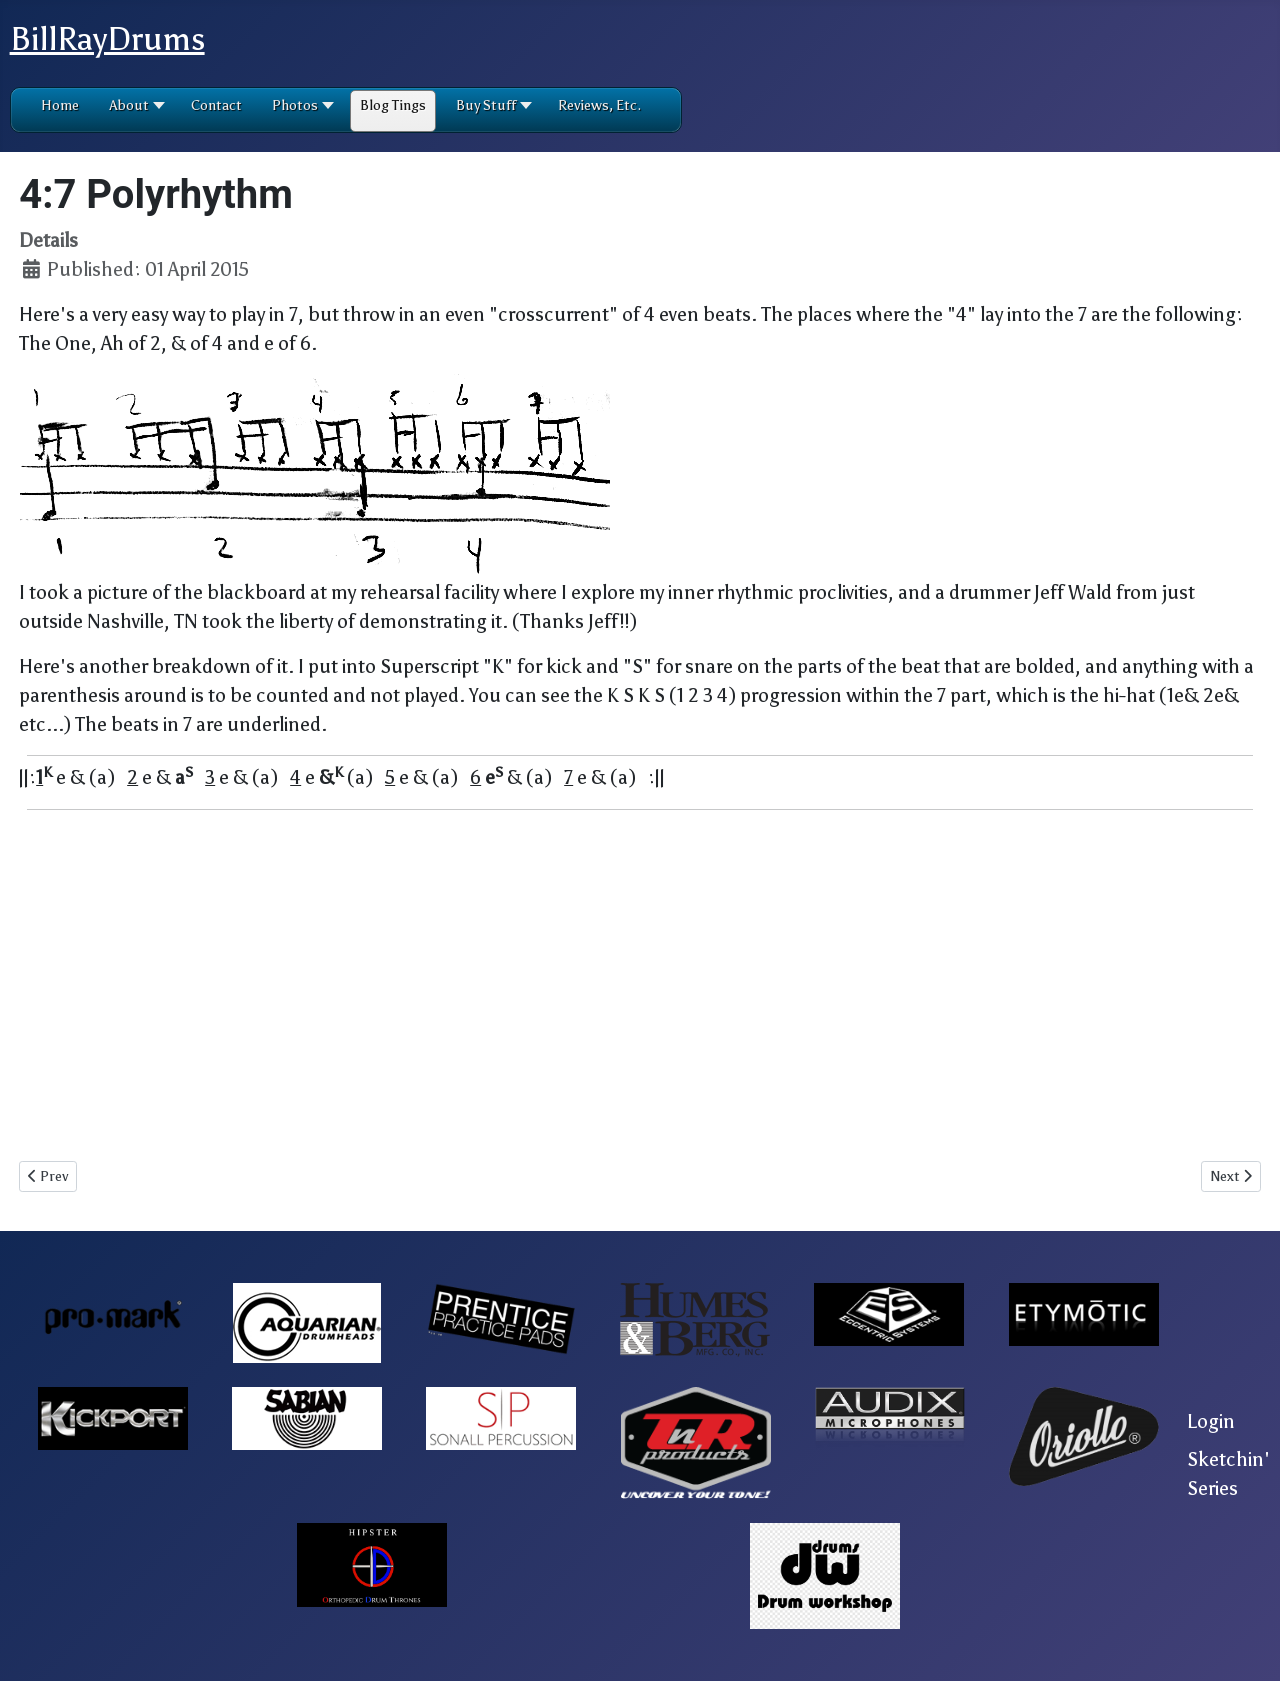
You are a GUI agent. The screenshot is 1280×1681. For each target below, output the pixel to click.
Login (1211, 1421)
